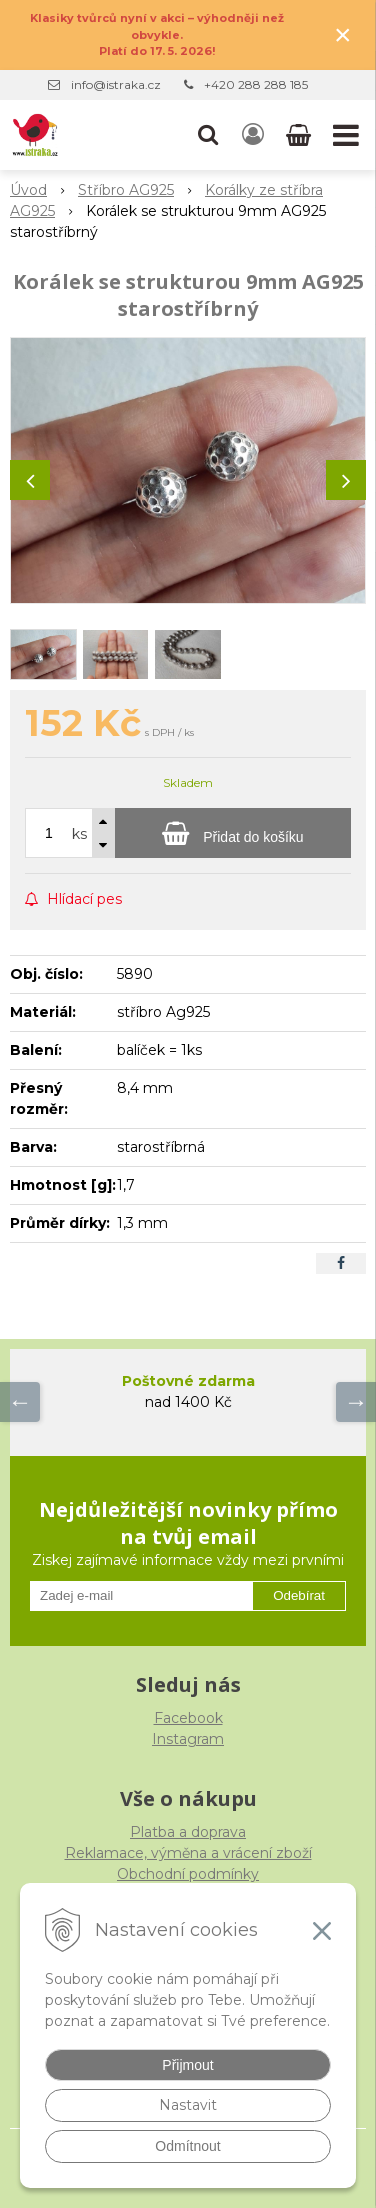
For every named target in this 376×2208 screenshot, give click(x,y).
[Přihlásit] (253, 135)
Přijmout (187, 2065)
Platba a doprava (188, 1832)
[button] (208, 135)
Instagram (188, 1739)
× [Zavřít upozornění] (343, 34)
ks (79, 834)
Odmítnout (187, 2146)
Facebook (188, 1718)
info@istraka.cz (116, 84)
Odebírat (299, 1595)
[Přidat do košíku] (233, 833)
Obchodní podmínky (188, 1874)
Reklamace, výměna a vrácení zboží (188, 1853)
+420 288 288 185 (256, 84)
